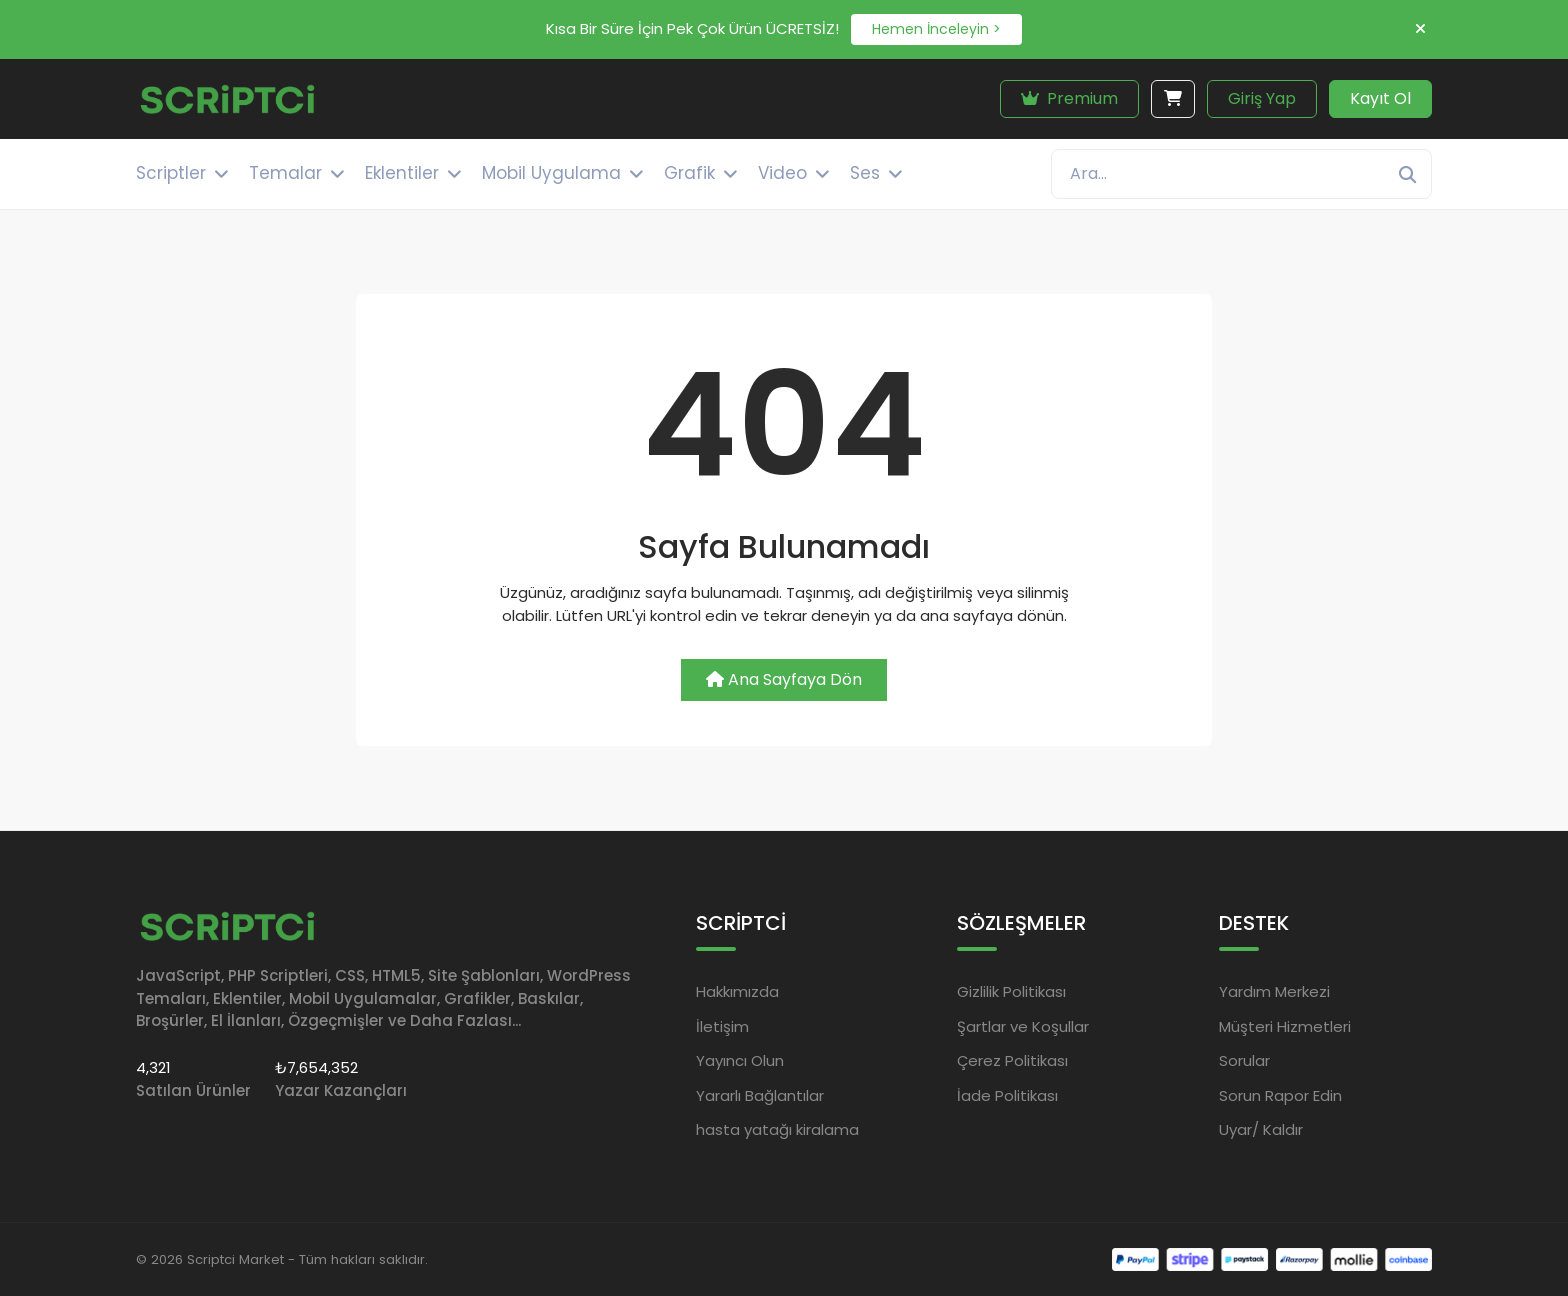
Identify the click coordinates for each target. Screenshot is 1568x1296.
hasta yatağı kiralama (777, 1129)
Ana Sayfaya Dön (784, 679)
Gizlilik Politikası (1011, 991)
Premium (1069, 98)
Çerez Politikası (1012, 1060)
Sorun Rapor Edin (1280, 1095)
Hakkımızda (737, 991)
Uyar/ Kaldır (1261, 1129)
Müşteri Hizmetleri (1285, 1026)
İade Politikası (1007, 1095)
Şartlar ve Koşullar (1023, 1026)
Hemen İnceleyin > (936, 29)
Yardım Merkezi (1274, 991)
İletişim (722, 1026)
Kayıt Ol (1380, 98)
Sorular (1244, 1060)
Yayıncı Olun (740, 1060)
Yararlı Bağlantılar (760, 1095)
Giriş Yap (1262, 98)
